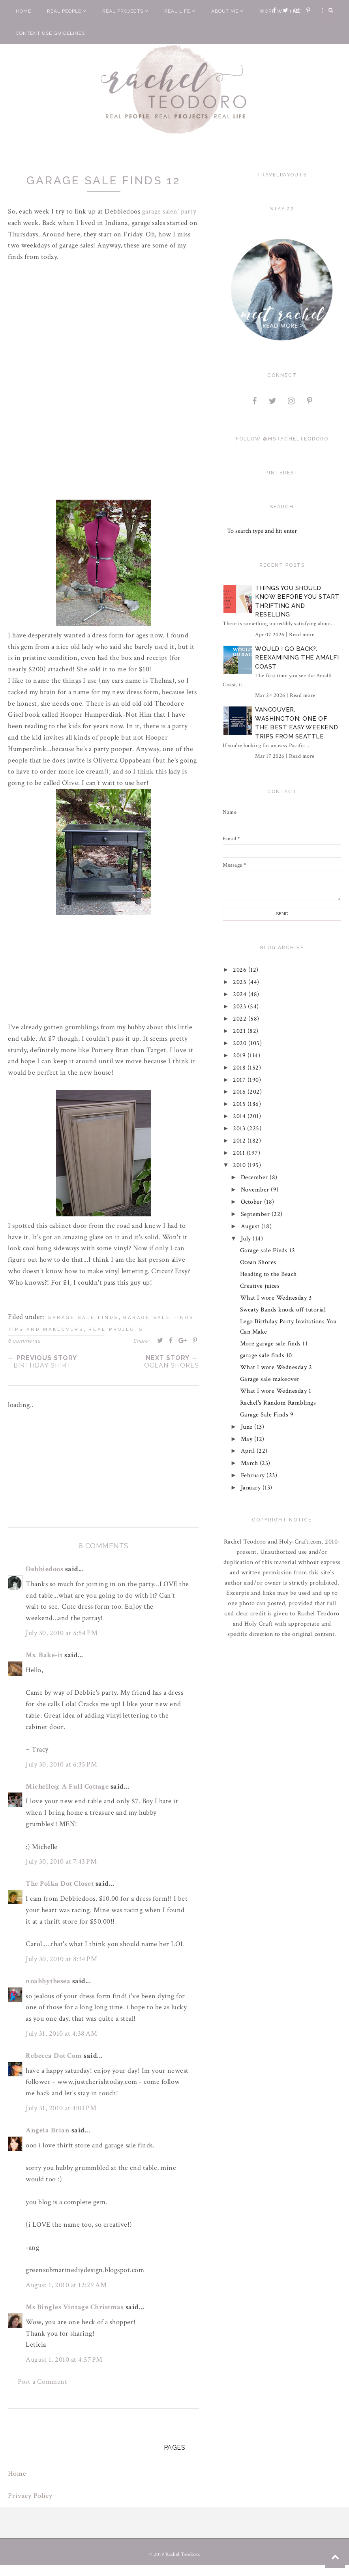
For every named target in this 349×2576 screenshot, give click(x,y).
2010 (240, 1165)
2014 (240, 1116)
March (250, 1463)
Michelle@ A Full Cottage (67, 1786)
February (254, 1475)
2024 (241, 994)
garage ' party (169, 211)
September (256, 1214)
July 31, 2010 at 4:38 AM (61, 2033)
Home (23, 11)
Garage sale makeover (270, 1379)
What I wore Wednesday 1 (275, 1391)
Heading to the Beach (268, 1274)
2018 (240, 1068)
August (251, 1226)
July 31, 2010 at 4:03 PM (61, 2108)
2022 (241, 1019)
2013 (240, 1128)
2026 (241, 970)
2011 (240, 1153)
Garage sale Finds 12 (267, 1250)
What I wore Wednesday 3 (276, 1298)
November (256, 1190)
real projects (115, 1329)
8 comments (24, 1341)
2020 (241, 1043)
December (255, 1177)
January (252, 1488)
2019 (240, 1055)
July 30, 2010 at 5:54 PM (62, 1632)
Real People (66, 11)
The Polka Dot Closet (60, 1883)
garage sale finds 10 (266, 1355)
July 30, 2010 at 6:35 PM (61, 1764)
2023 (240, 1006)
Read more (302, 634)
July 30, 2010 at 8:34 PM (61, 1958)
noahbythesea (48, 1981)
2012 (240, 1141)
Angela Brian (47, 2130)
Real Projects (125, 11)
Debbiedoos (44, 1569)
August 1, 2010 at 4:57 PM (64, 2359)
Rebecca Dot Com (54, 2055)
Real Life (179, 11)
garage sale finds (83, 1317)
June (248, 1427)
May (247, 1439)
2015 (240, 1104)
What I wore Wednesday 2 (276, 1367)
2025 (241, 982)
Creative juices (260, 1286)
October (252, 1202)
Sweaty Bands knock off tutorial (283, 1310)
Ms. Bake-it (44, 1655)
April (249, 1451)
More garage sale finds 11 (274, 1344)
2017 (240, 1080)
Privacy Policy (30, 2495)
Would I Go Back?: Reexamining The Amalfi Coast (297, 657)
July (247, 1239)
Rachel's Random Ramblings (278, 1403)
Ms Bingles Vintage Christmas (75, 2307)
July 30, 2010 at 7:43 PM (61, 1861)
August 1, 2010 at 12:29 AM (66, 2284)
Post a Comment (42, 2381)
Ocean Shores (258, 1262)
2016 (240, 1092)
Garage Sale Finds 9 (267, 1415)
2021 (240, 1031)
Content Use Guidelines (50, 33)
